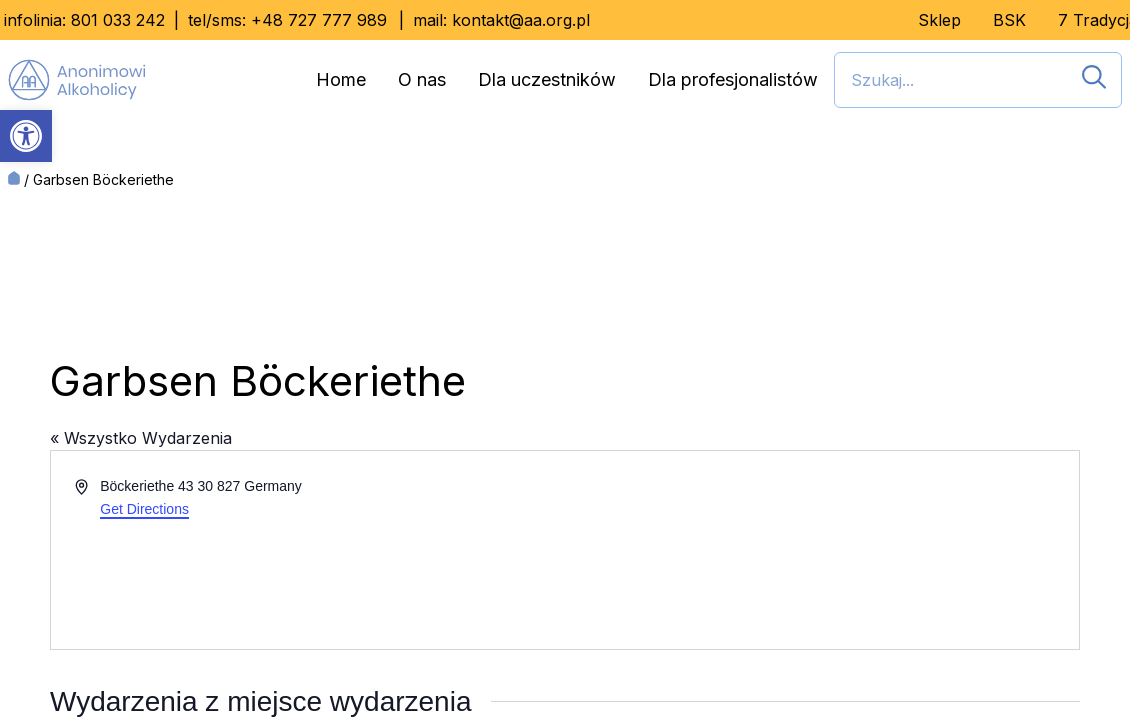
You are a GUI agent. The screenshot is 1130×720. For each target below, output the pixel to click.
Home (341, 79)
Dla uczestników (547, 79)
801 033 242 (118, 20)
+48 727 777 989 (319, 20)
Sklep (939, 20)
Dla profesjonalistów (733, 79)
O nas (422, 79)
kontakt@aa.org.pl (521, 20)
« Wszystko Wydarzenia (141, 438)
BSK (1009, 20)
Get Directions (144, 509)
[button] (26, 136)
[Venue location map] (820, 550)
